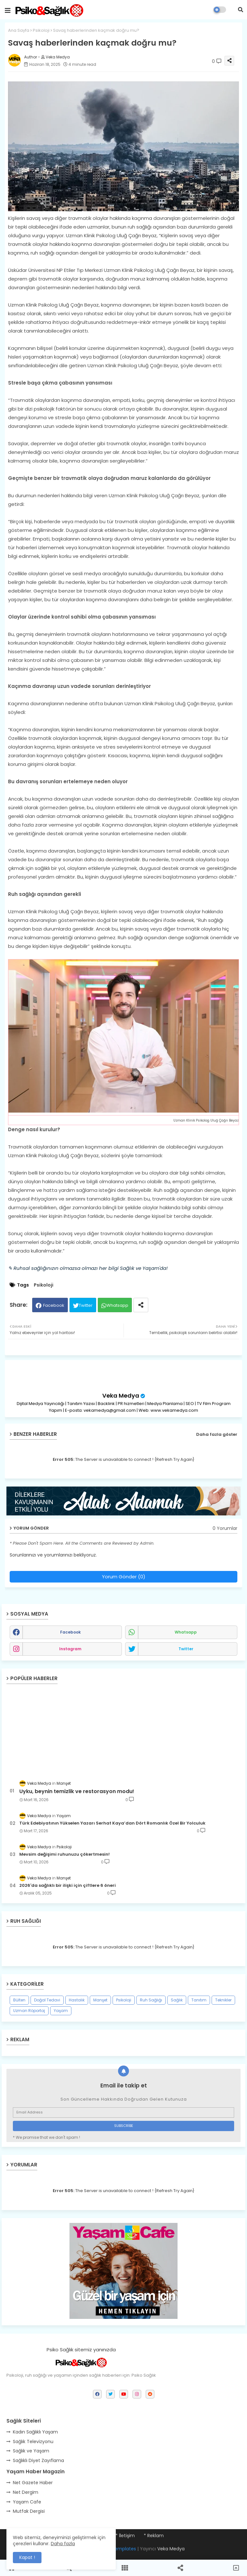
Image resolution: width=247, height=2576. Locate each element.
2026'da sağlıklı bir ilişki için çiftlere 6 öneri (67, 1885)
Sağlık (177, 2000)
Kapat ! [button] (27, 2557)
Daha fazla (63, 2543)
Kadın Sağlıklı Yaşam (35, 2432)
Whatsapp (117, 1305)
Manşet (100, 2000)
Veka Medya (120, 1396)
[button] (240, 9)
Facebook (53, 1305)
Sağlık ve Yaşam (31, 2451)
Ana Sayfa (18, 30)
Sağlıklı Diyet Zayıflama (38, 2460)
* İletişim (125, 2536)
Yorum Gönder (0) (123, 1576)
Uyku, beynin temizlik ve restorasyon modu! (76, 1791)
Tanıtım (198, 2000)
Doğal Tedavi (47, 2000)
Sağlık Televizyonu (33, 2441)
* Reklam (154, 2536)
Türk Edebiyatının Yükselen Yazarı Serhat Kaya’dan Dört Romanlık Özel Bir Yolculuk (112, 1823)
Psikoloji (41, 30)
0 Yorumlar (225, 1528)
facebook (70, 1632)
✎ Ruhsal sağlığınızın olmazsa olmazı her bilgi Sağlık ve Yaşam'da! (88, 1268)
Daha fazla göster (216, 1434)
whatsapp (186, 1632)
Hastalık (77, 2000)
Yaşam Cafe (27, 2502)
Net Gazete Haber (33, 2482)
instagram (70, 1649)
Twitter (86, 1305)
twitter (185, 1649)
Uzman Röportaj (29, 2010)
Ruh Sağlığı (151, 2000)
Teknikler (223, 2000)
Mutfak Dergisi (29, 2511)
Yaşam (61, 2010)
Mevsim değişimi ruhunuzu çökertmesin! (64, 1854)
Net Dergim (25, 2492)
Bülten (19, 2000)
